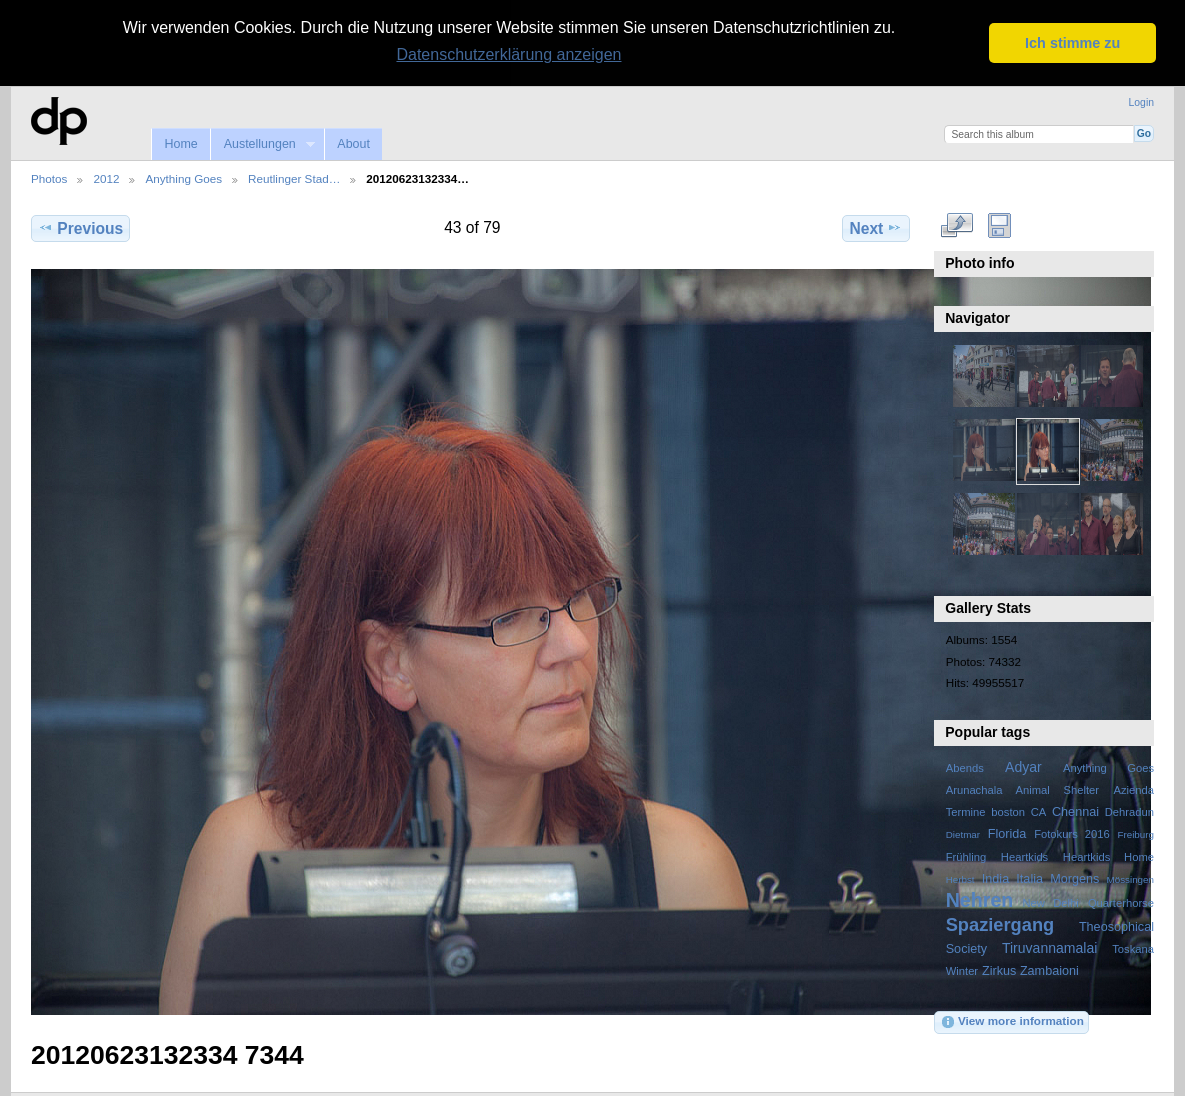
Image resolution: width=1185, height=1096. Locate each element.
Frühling (966, 855)
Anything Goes (183, 177)
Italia (1029, 877)
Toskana (1133, 947)
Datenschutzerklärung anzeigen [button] (508, 54)
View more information (1012, 1021)
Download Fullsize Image (999, 224)
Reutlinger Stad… (294, 177)
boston (1008, 811)
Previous (80, 226)
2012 (106, 177)
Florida (1007, 833)
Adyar (1023, 766)
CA (1039, 811)
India (995, 877)
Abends (965, 767)
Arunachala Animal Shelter (1022, 789)
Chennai (1075, 811)
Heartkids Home (1108, 855)
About (353, 142)
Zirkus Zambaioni (1030, 969)
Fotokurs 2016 (1072, 833)
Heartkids (1024, 855)
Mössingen (1130, 877)
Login (1141, 101)
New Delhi (1050, 901)
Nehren (980, 898)
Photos (49, 177)
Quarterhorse (1121, 901)
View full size (956, 224)
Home (180, 142)
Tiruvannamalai (1049, 946)
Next (876, 226)
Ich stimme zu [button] (1072, 43)
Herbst (960, 877)
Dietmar (963, 833)
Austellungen (262, 142)
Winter (962, 969)
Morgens (1074, 877)
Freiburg (1135, 833)
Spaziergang (1000, 922)
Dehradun (1129, 811)
